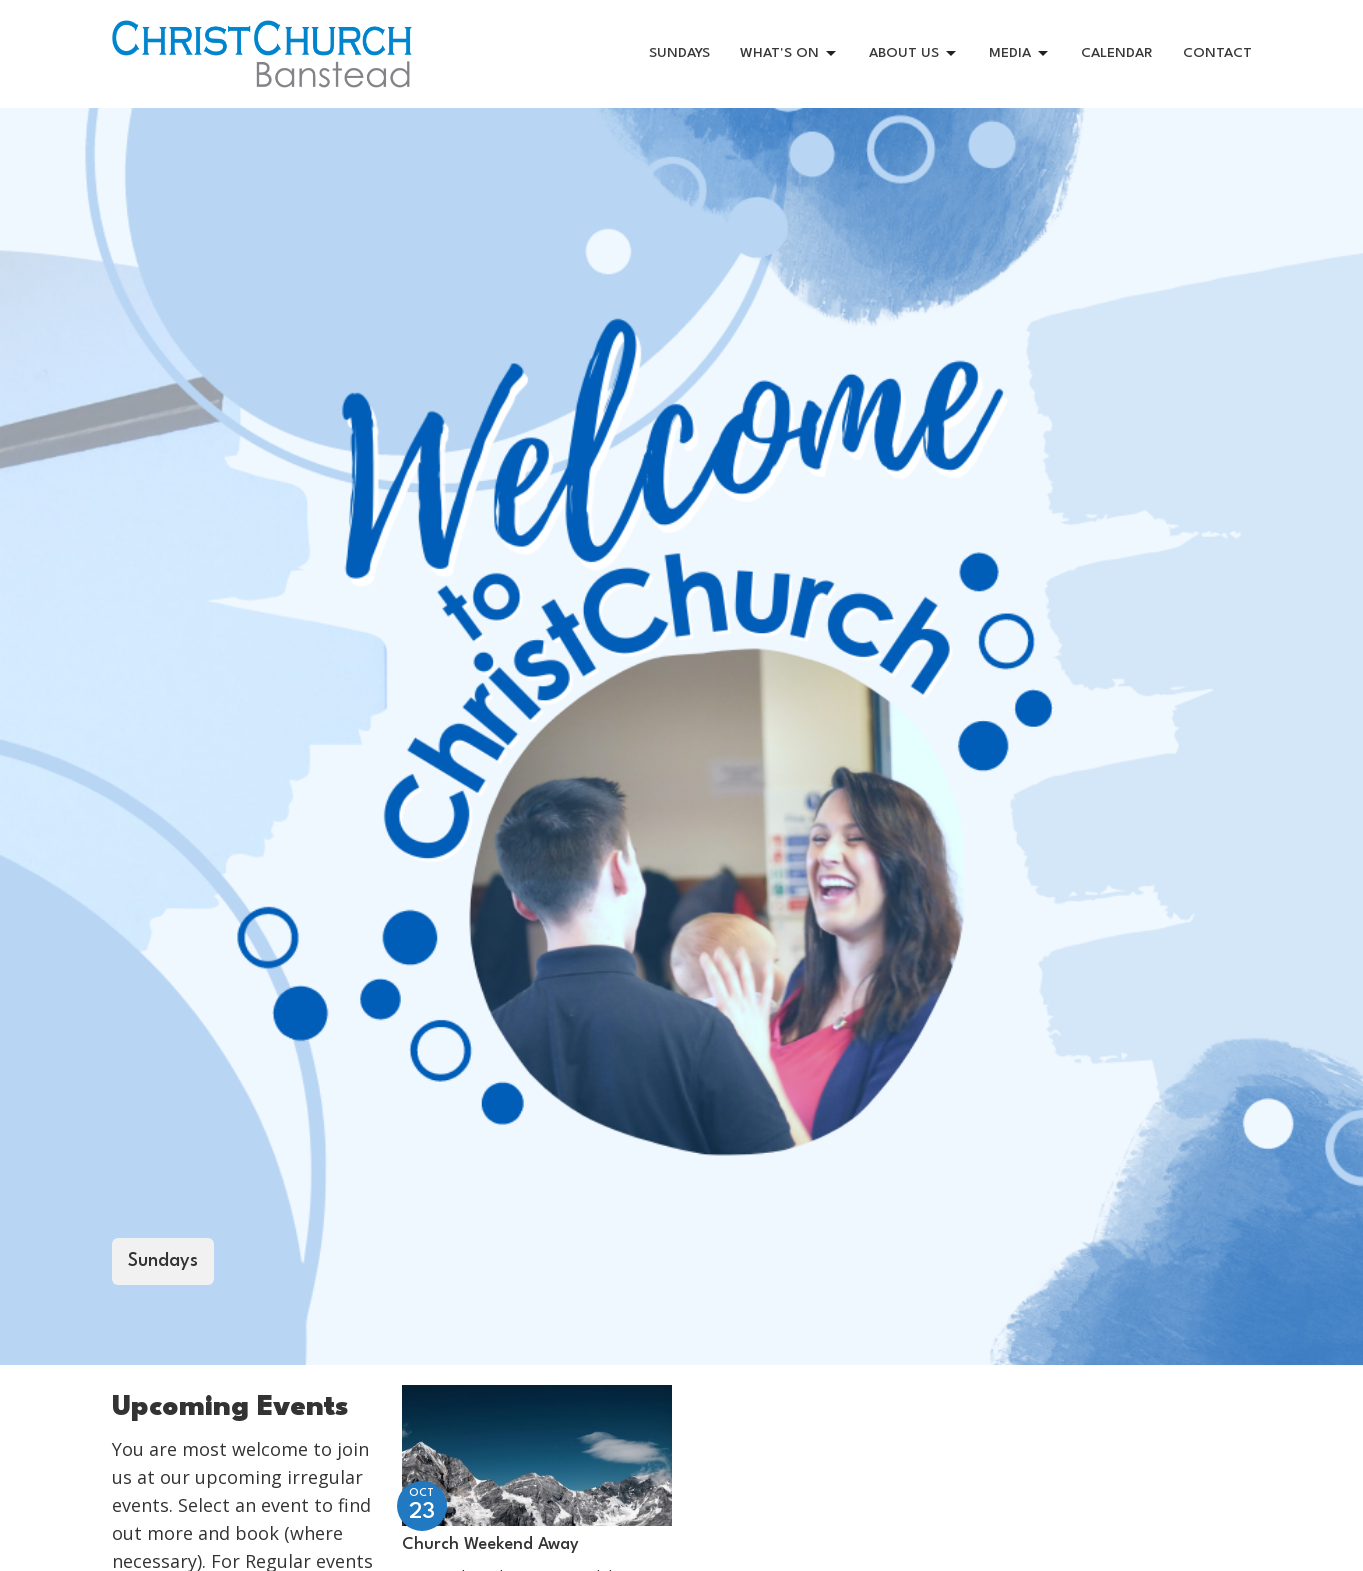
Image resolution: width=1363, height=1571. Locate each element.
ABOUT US (914, 54)
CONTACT (1217, 53)
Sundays (163, 1261)
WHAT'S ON (789, 54)
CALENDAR (1117, 53)
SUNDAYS (679, 53)
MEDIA (1020, 54)
